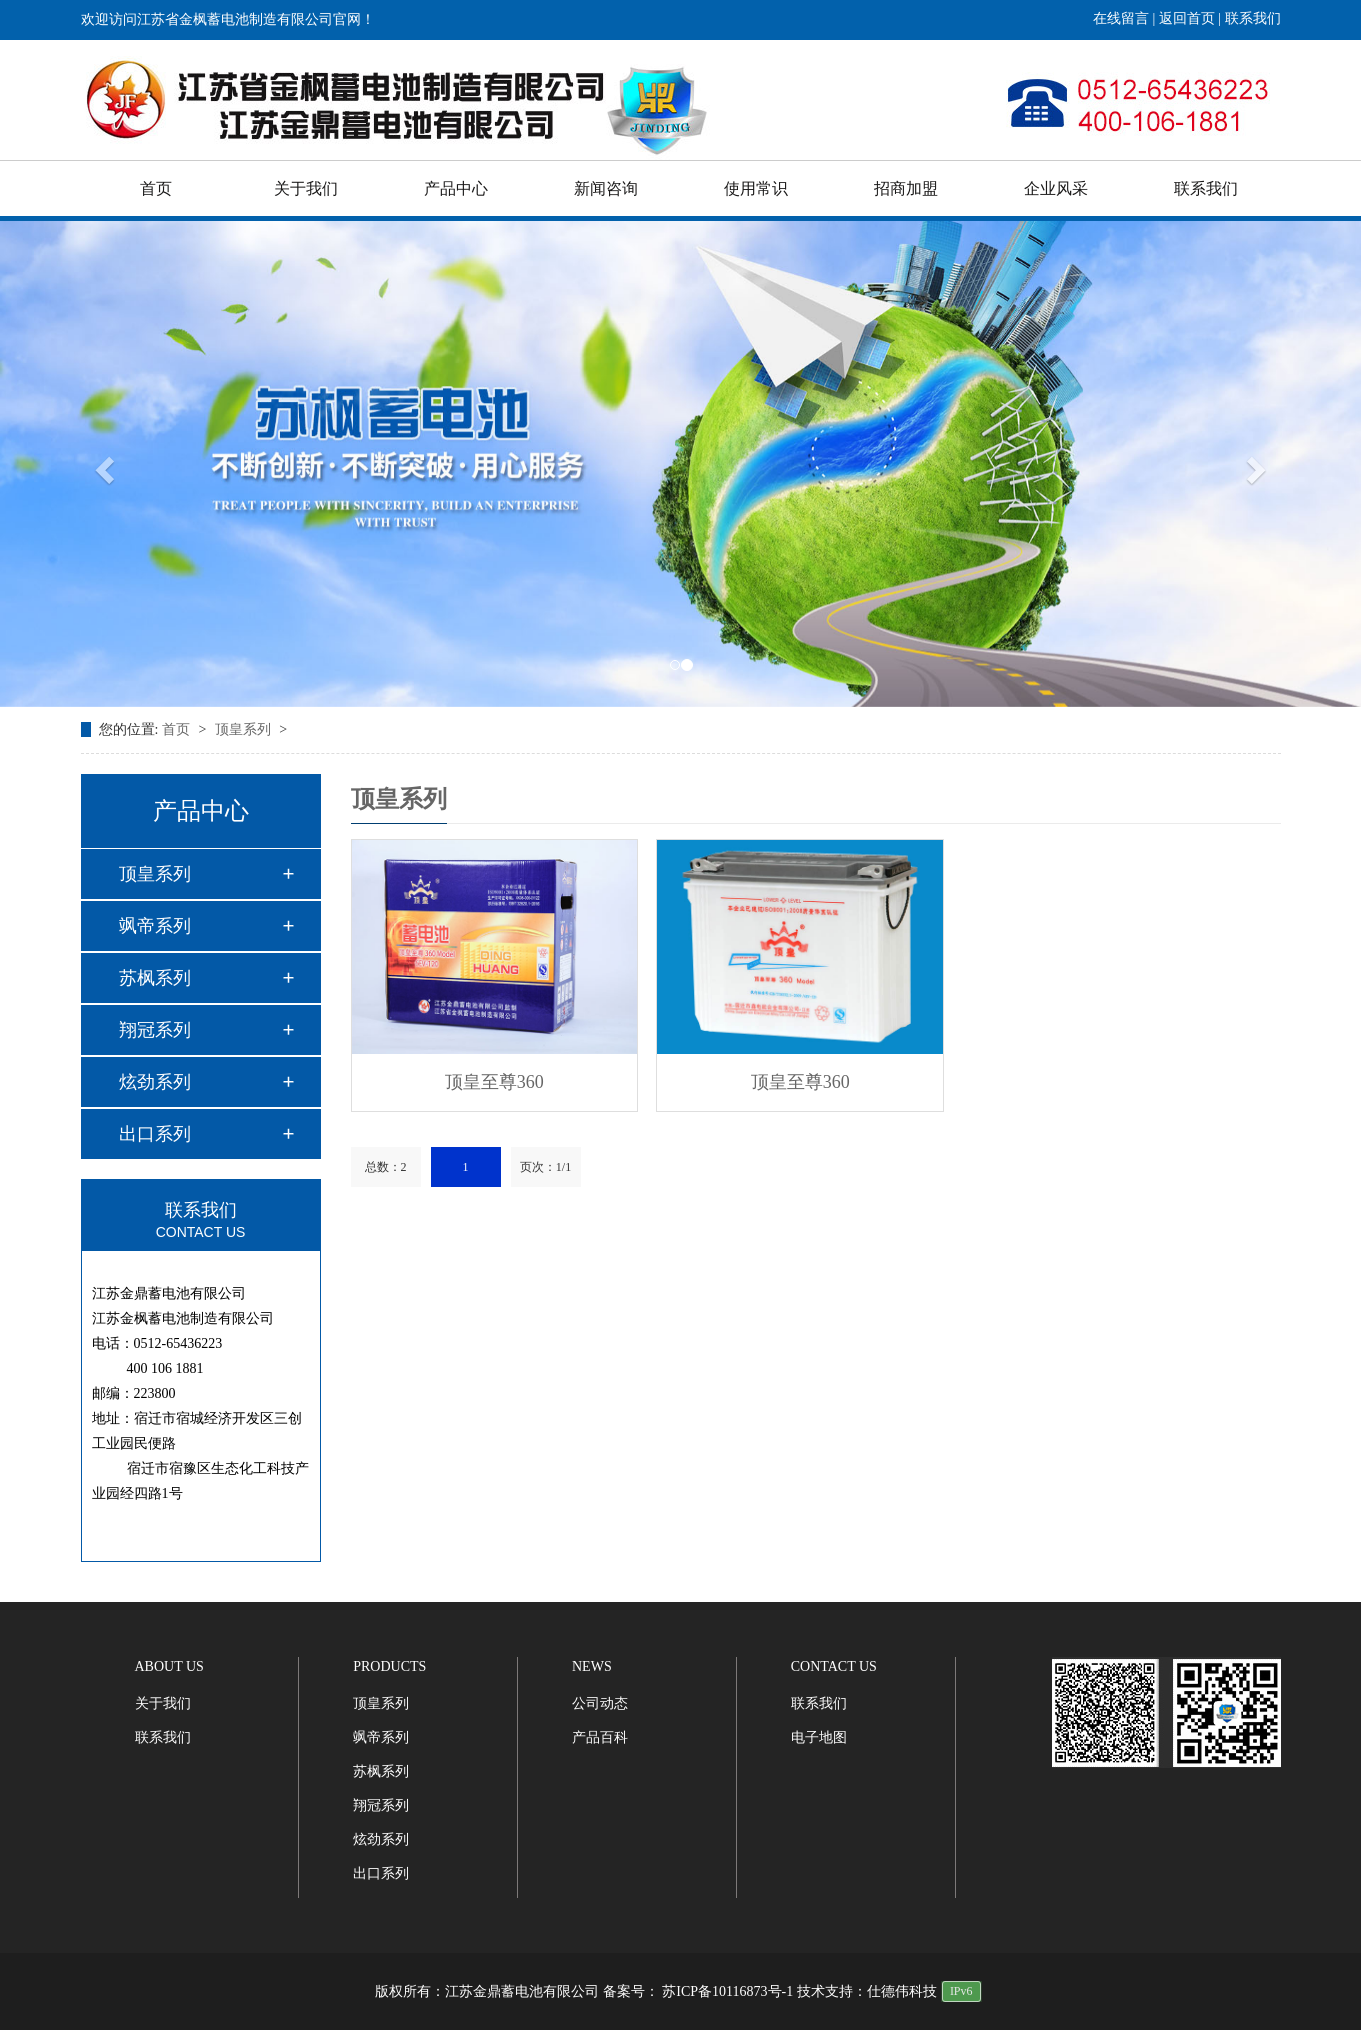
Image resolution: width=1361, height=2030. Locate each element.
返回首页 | (1192, 18)
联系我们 (1253, 18)
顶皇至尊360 (494, 1082)
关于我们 (306, 188)
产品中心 (456, 188)
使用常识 (756, 188)
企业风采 (1056, 188)
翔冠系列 (155, 1030)
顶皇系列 (245, 729)
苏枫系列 (155, 978)
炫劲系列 (155, 1082)
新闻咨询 (606, 188)
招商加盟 (906, 188)
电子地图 (819, 1737)
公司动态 (600, 1703)
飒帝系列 (155, 926)
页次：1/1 (545, 1167)
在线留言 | (1126, 18)
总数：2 (386, 1167)
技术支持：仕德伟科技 (867, 1991)
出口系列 (155, 1134)
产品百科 (600, 1737)
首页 (156, 188)
